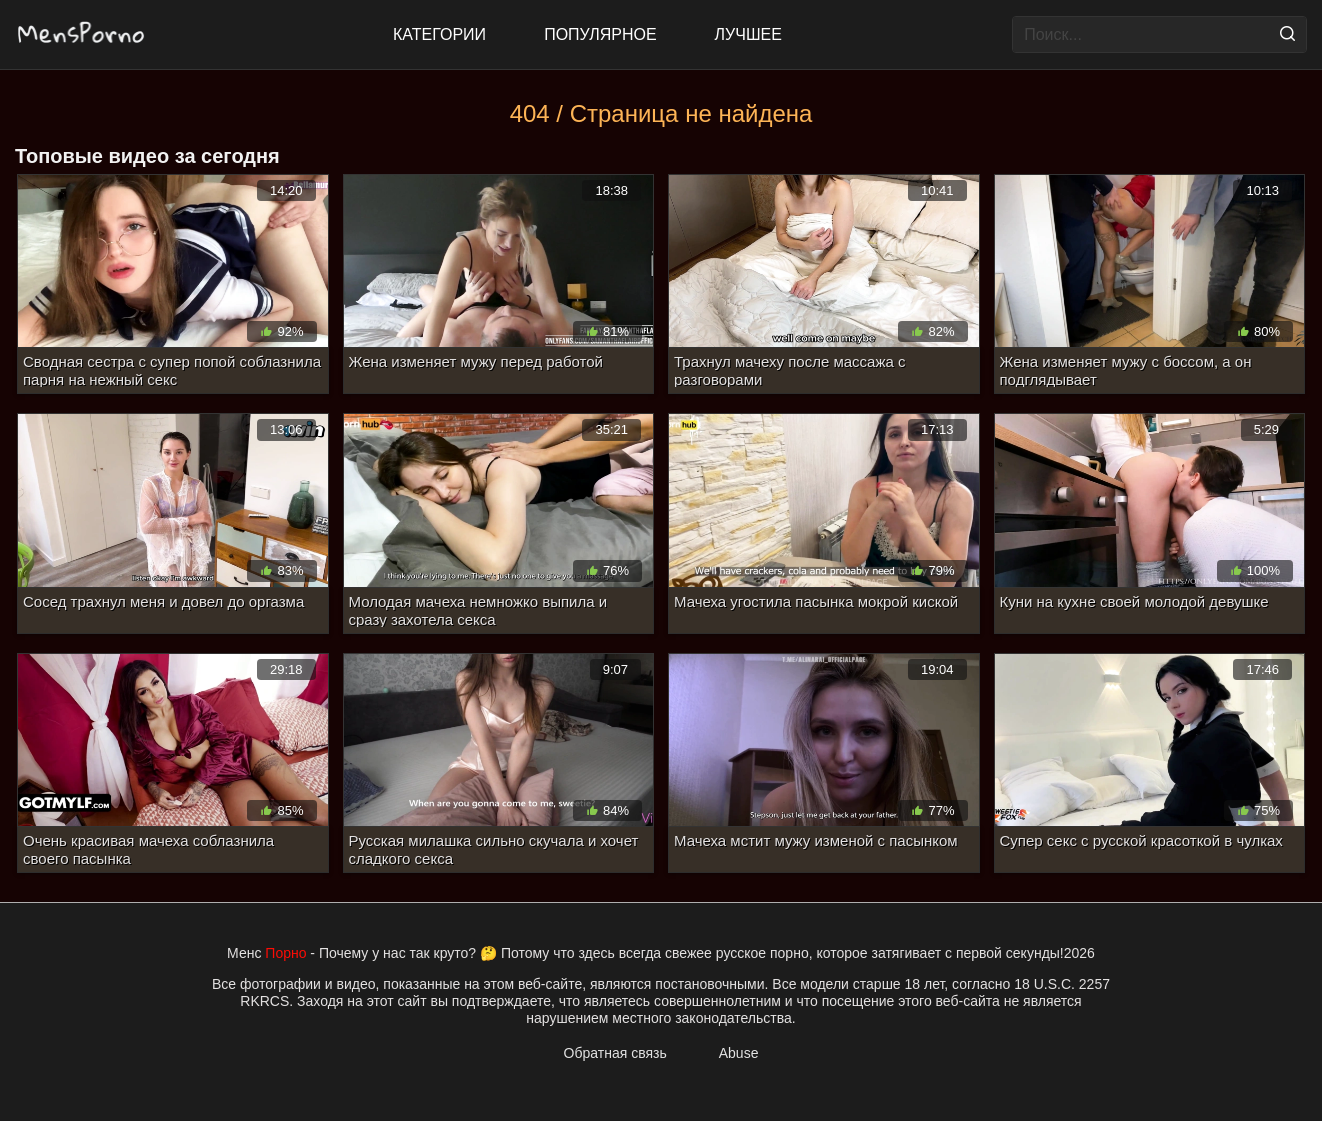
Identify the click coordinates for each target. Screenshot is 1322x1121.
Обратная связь (615, 1053)
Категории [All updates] (439, 34)
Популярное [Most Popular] (600, 34)
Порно (285, 953)
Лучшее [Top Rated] (748, 34)
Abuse (739, 1053)
